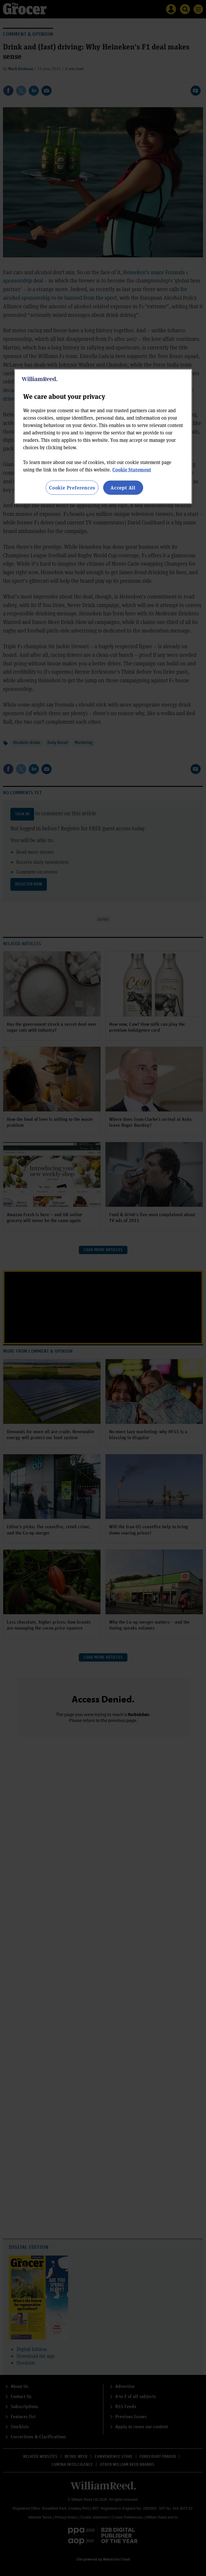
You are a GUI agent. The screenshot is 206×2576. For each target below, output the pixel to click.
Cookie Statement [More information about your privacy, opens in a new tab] (131, 469)
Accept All (123, 487)
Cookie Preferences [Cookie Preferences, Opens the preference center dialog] (72, 487)
